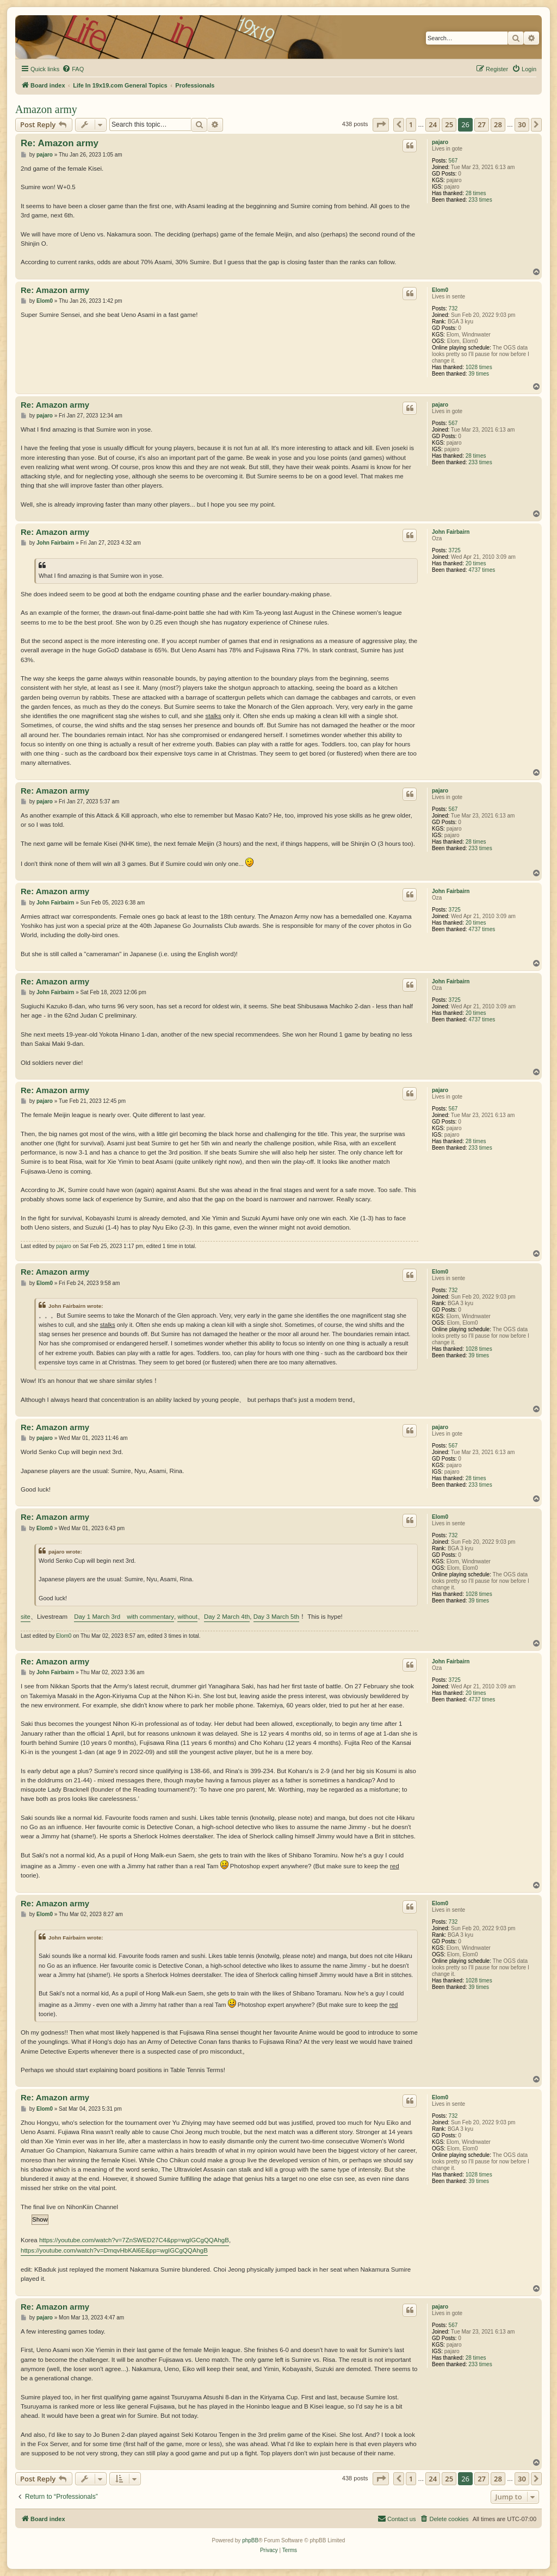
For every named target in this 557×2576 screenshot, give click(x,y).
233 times (480, 200)
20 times (476, 563)
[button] (381, 124)
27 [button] (482, 124)
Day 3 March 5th (276, 1616)
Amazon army (46, 109)
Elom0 (440, 290)
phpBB (250, 2540)
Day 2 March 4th (227, 1616)
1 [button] (411, 124)
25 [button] (449, 124)
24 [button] (433, 124)
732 (453, 308)
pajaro (440, 142)
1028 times (479, 367)
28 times (476, 193)
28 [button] (498, 124)
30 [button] (522, 124)
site (25, 1616)
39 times (478, 374)
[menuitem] (73, 69)
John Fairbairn (450, 532)
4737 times (481, 570)
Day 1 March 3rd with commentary (124, 1616)
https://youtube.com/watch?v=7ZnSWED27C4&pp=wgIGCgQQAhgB (134, 2240)
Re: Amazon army (59, 143)
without (187, 1616)
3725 (455, 550)
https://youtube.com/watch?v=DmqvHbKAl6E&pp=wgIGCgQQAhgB (114, 2250)
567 (453, 161)
